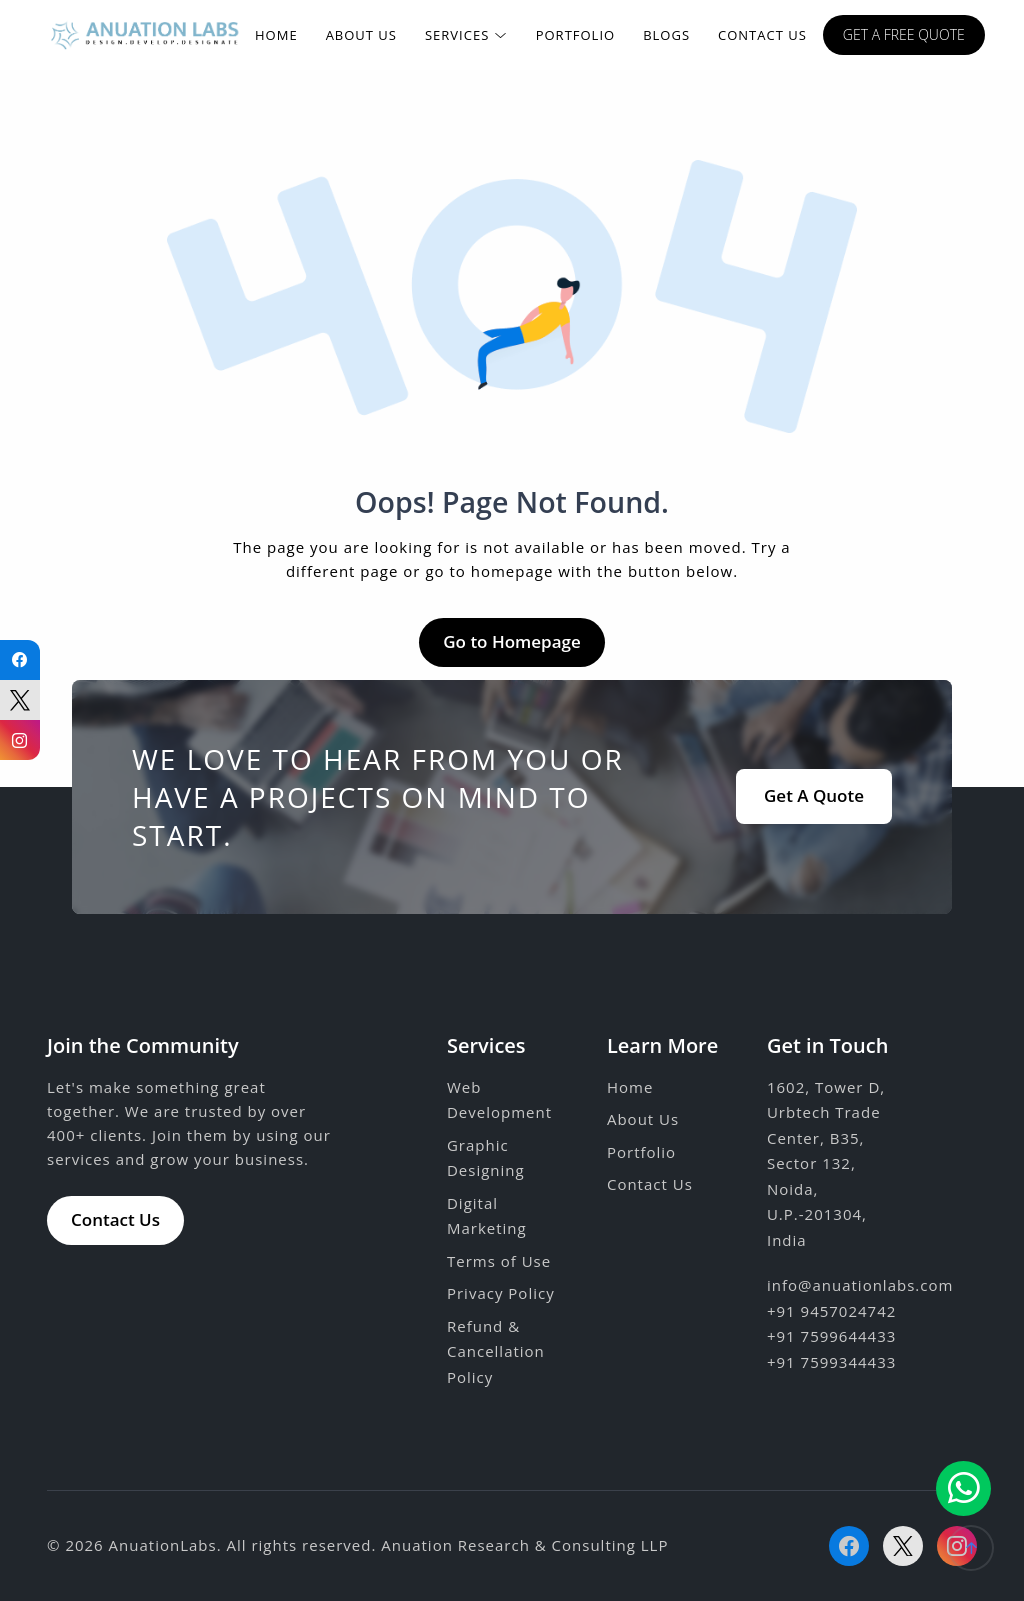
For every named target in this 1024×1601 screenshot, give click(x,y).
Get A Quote (814, 795)
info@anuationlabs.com (860, 1285)
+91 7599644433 (831, 1336)
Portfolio (575, 35)
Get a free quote (904, 34)
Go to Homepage (511, 641)
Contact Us (762, 35)
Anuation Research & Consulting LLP (524, 1545)
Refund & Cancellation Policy (496, 1351)
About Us (361, 35)
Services (466, 35)
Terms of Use (499, 1261)
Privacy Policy (501, 1293)
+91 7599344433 (831, 1362)
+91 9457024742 (831, 1311)
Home (276, 35)
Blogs (666, 35)
